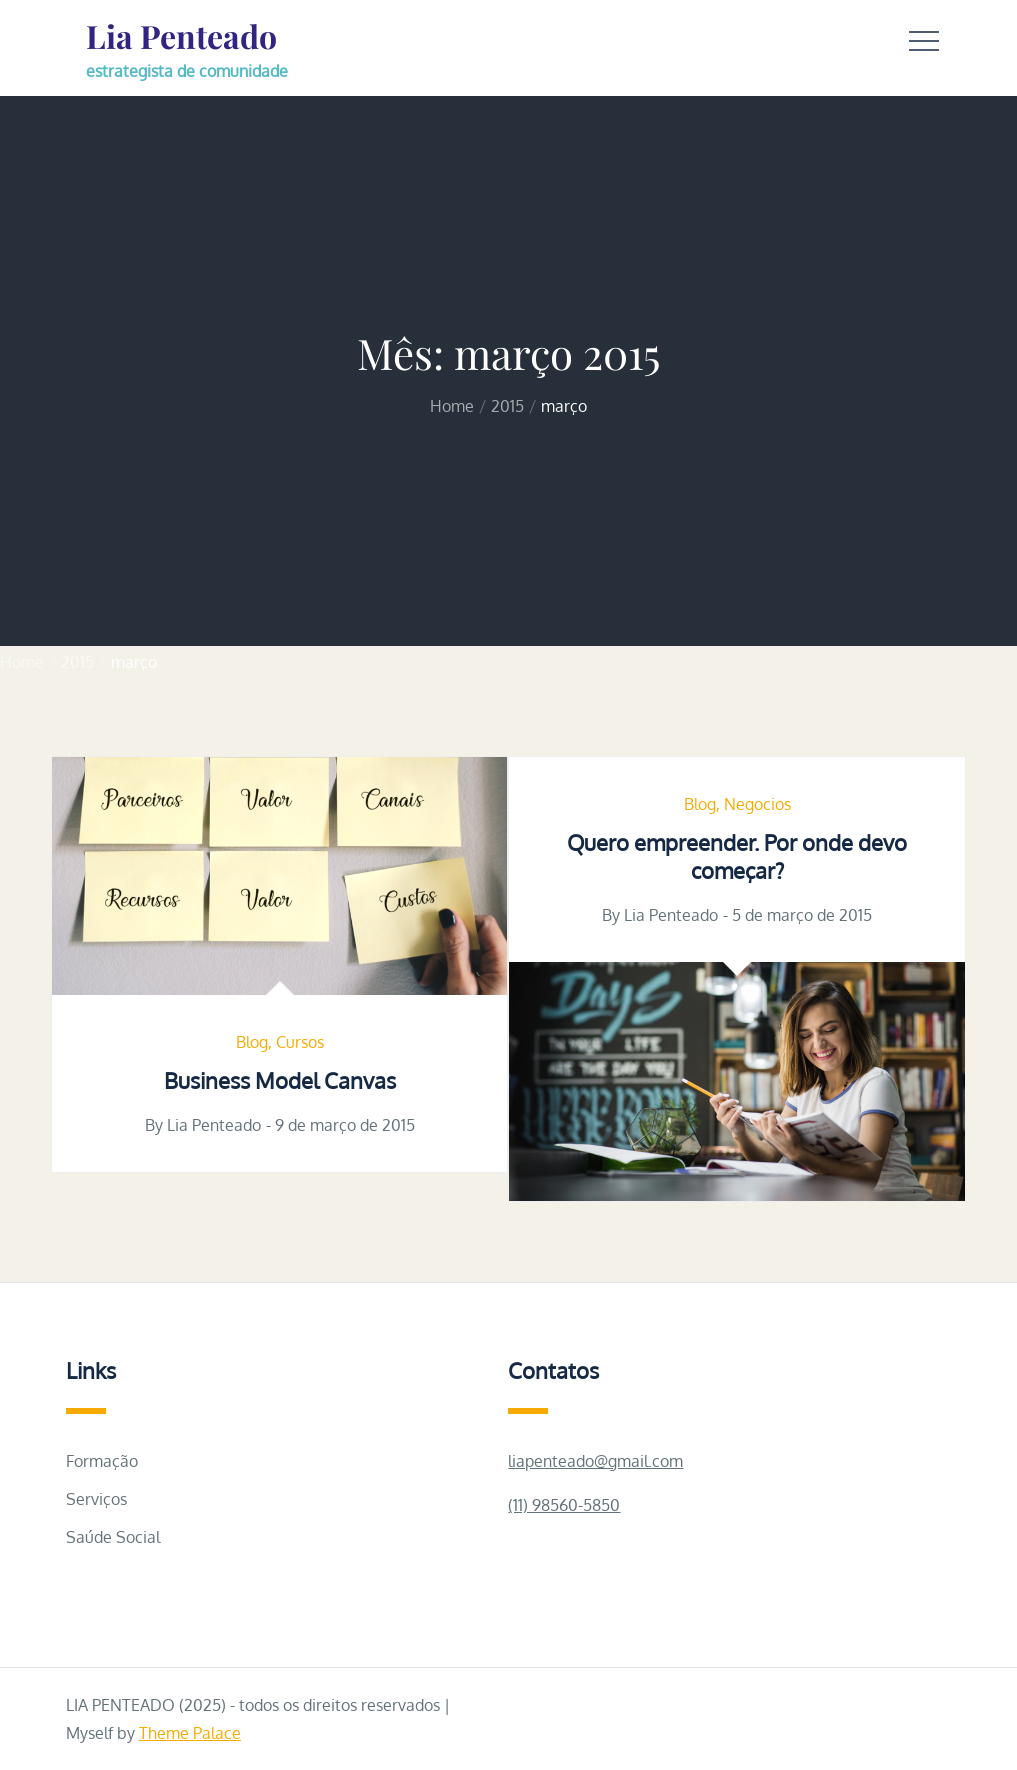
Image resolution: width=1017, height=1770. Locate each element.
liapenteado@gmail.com (595, 1461)
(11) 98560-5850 (564, 1505)
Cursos (300, 1042)
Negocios (757, 804)
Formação (102, 1461)
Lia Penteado (181, 35)
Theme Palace (190, 1733)
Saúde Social (113, 1537)
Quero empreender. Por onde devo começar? (737, 856)
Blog (252, 1042)
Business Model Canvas (280, 1080)
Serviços (96, 1499)
